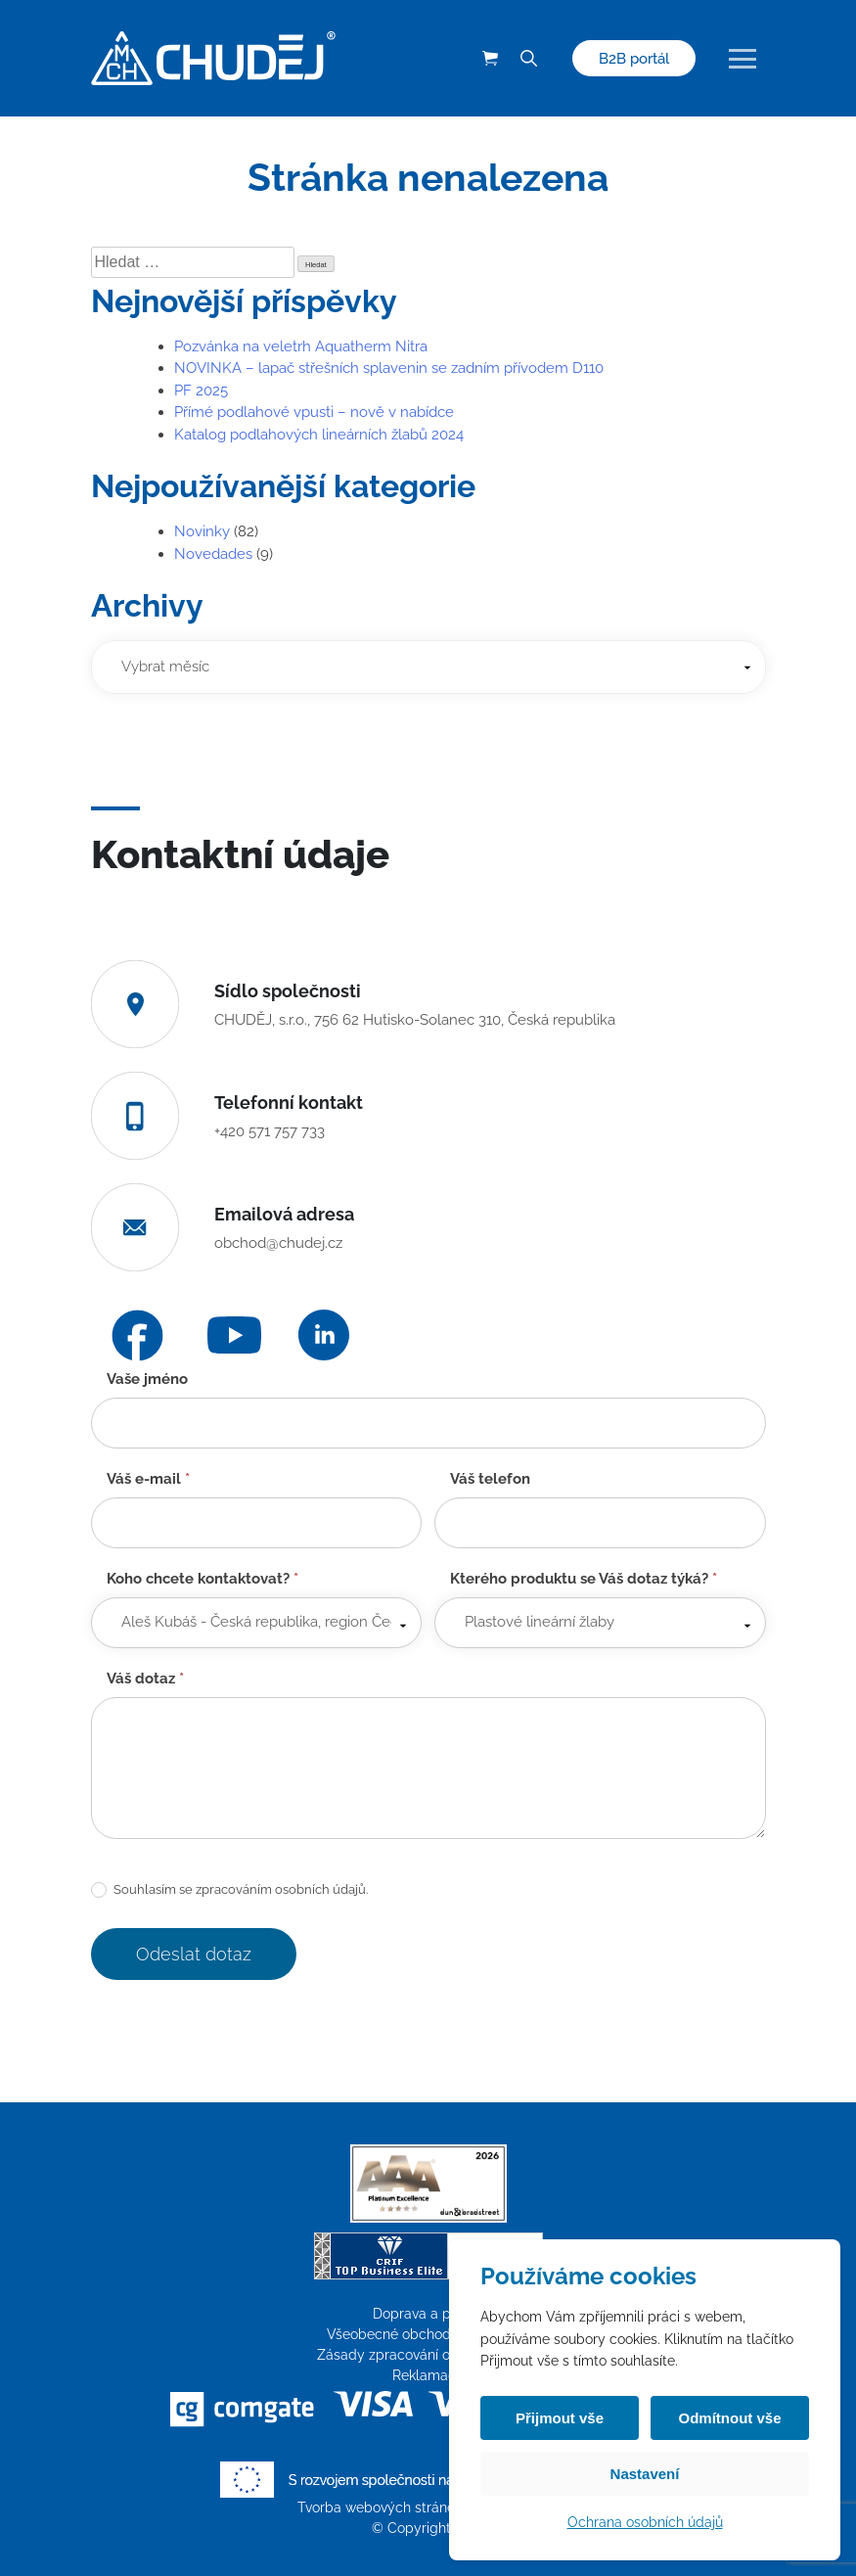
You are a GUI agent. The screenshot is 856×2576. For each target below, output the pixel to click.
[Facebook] (137, 1335)
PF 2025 (201, 390)
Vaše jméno (147, 1379)
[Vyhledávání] (529, 58)
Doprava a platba (428, 2314)
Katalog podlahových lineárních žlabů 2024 (319, 434)
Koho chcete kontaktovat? (202, 1578)
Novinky (202, 531)
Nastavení (645, 2473)
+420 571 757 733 (269, 1131)
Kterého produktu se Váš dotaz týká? (583, 1578)
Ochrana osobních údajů (645, 2522)
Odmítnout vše (729, 2418)
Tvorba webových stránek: (383, 2507)
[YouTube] (234, 1335)
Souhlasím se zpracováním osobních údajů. (229, 1890)
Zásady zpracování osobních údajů (428, 2355)
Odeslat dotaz (193, 1954)
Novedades (213, 554)
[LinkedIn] (323, 1335)
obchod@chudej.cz (278, 1243)
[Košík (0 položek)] (490, 58)
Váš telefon (490, 1479)
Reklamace (428, 2375)
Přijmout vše (560, 2418)
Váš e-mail (148, 1479)
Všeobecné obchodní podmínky (428, 2334)
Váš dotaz (145, 1678)
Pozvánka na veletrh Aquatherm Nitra (301, 346)
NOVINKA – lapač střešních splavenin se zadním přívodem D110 (389, 368)
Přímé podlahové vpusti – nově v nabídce (314, 412)
